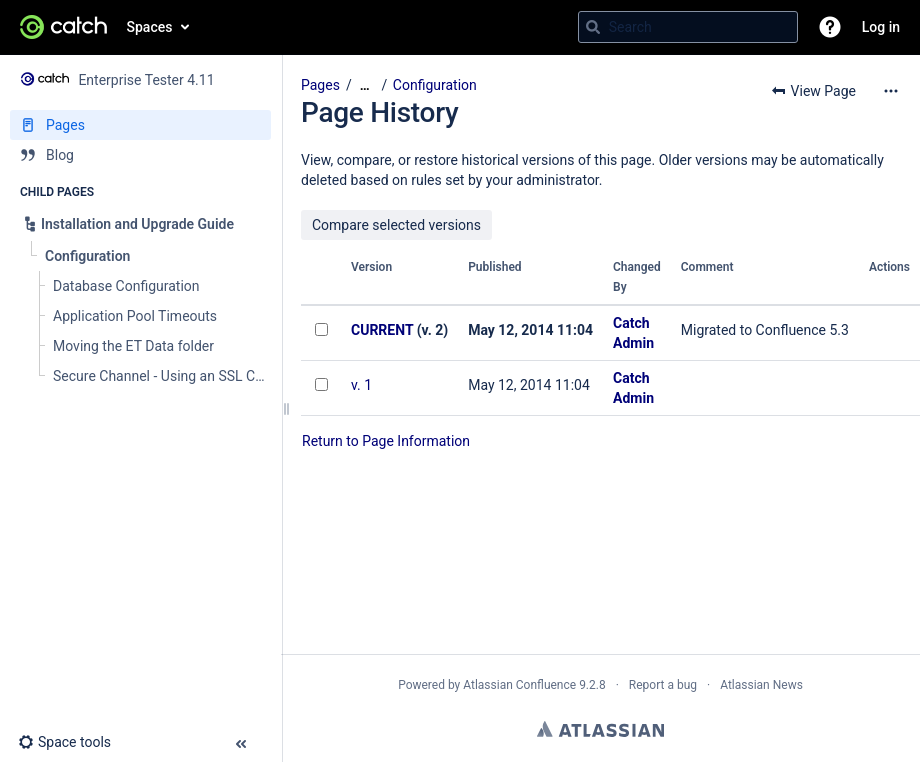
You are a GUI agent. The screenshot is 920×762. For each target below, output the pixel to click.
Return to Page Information (386, 441)
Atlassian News (761, 685)
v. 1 (361, 385)
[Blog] (140, 155)
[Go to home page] (63, 27)
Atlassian (600, 729)
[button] (830, 27)
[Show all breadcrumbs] (365, 85)
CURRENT (382, 330)
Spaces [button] (150, 27)
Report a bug (663, 685)
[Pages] (140, 125)
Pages (320, 85)
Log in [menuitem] (881, 27)
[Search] (593, 27)
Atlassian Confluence (519, 685)
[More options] (891, 91)
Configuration (435, 85)
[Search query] (688, 27)
